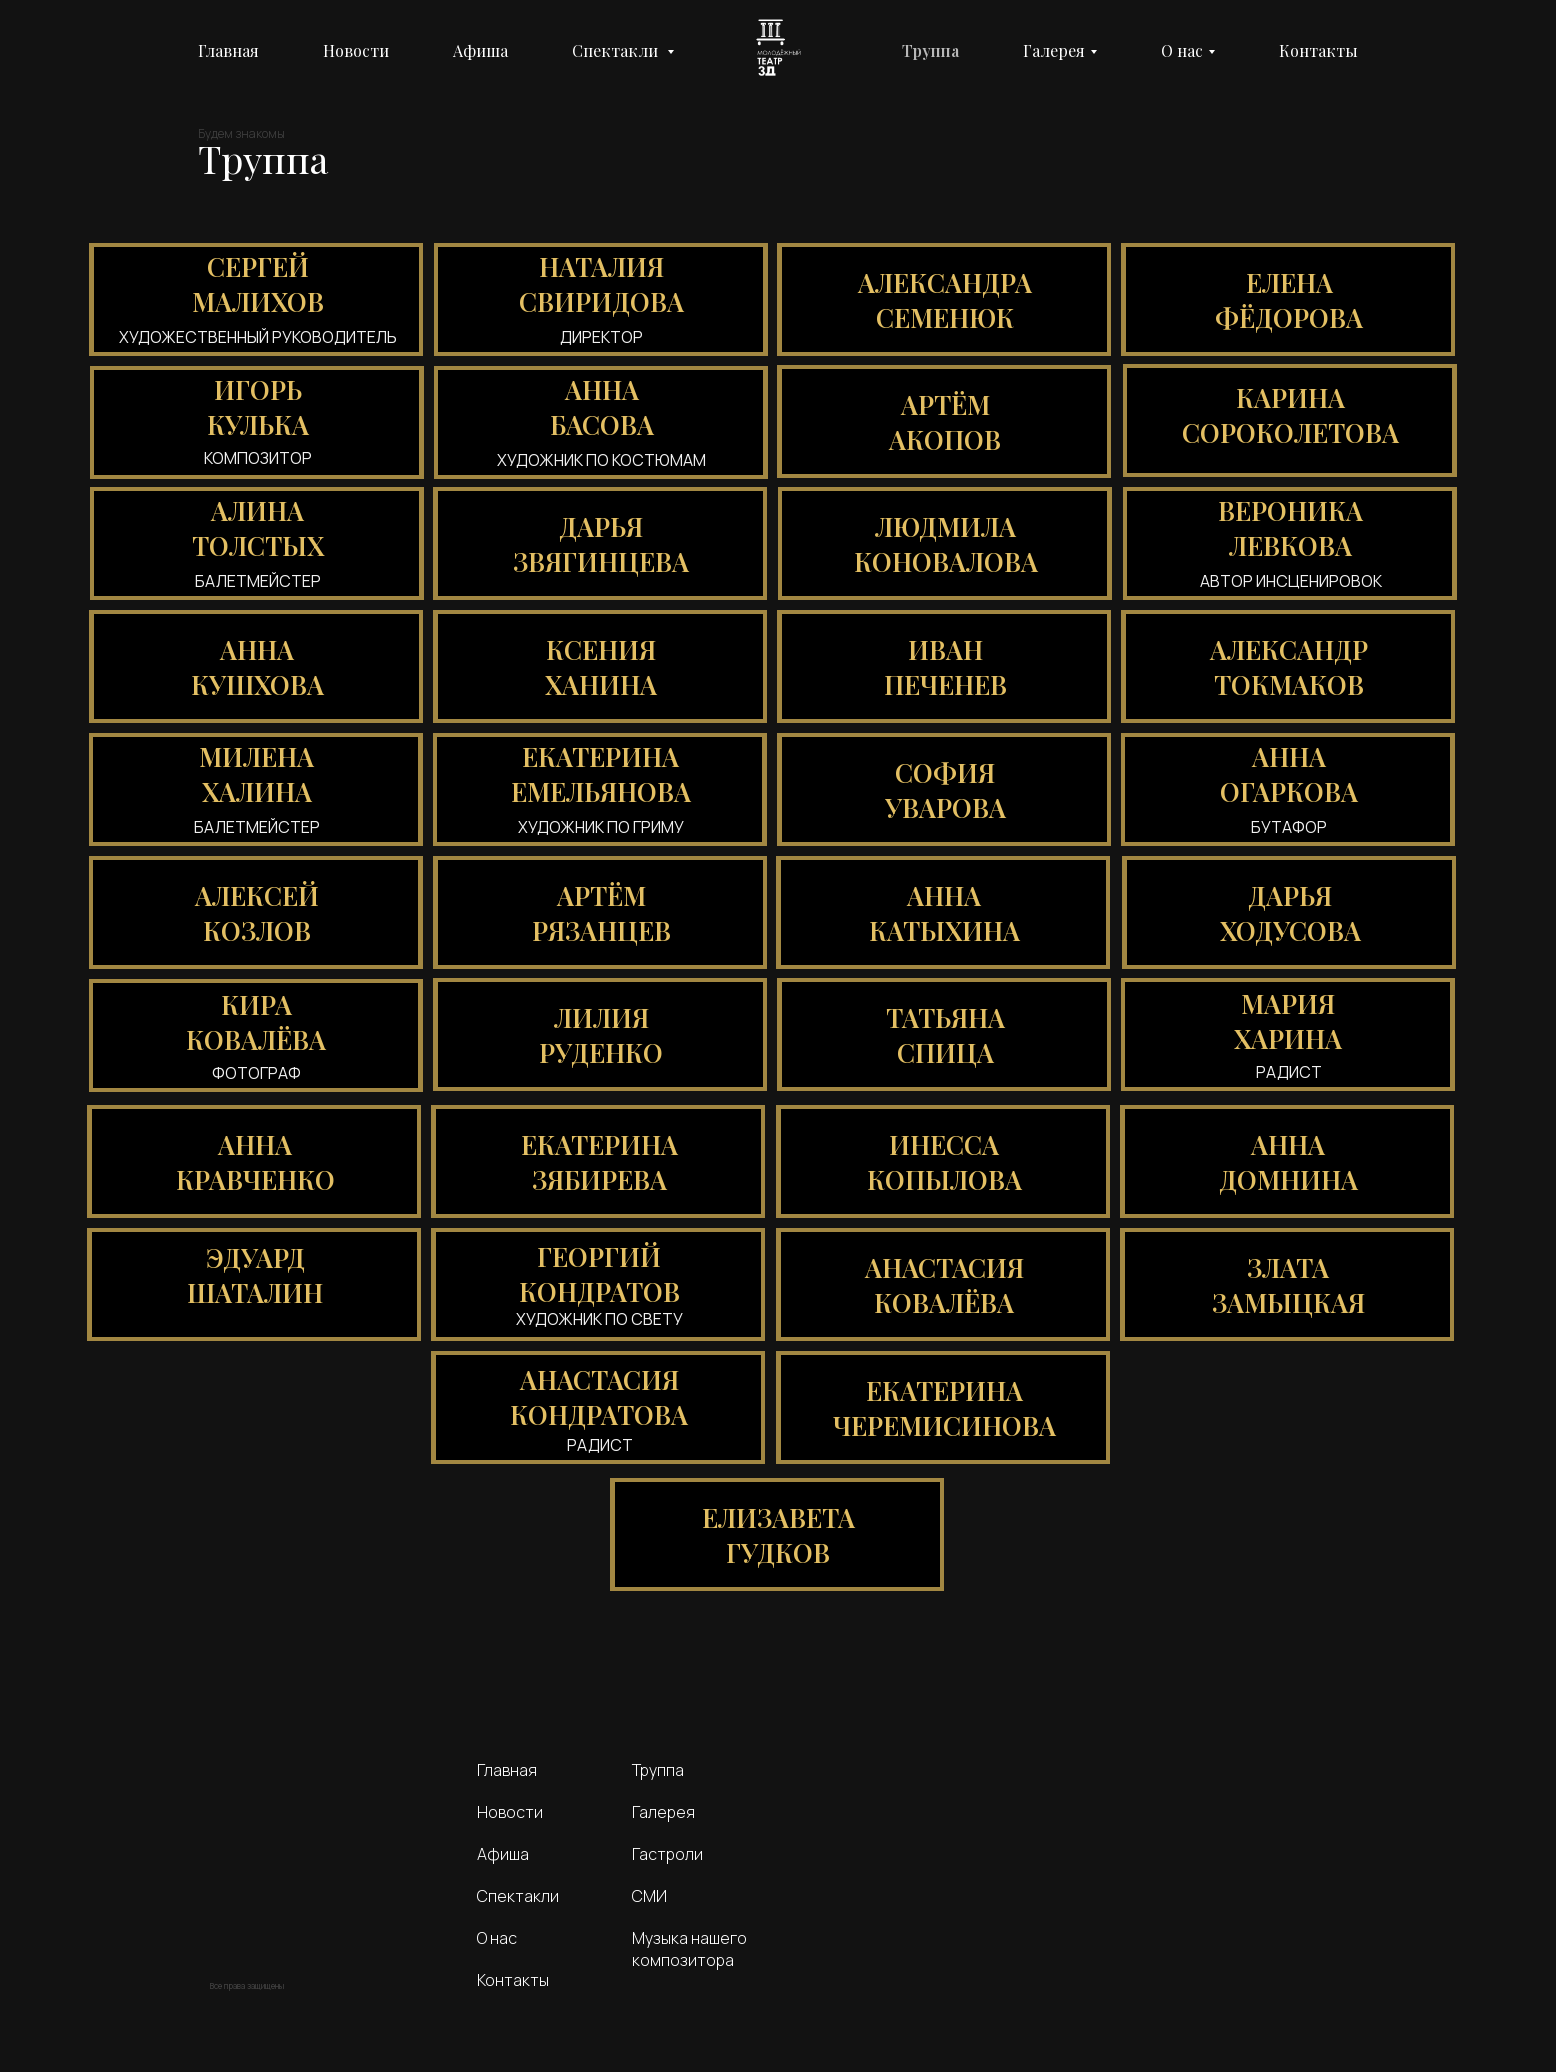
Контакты (1318, 50)
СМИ (649, 1896)
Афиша (480, 50)
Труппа (930, 50)
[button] (256, 299)
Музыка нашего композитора (689, 1949)
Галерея (1054, 50)
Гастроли (667, 1854)
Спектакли (518, 1896)
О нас (1182, 50)
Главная (228, 50)
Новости (356, 50)
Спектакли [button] (617, 50)
